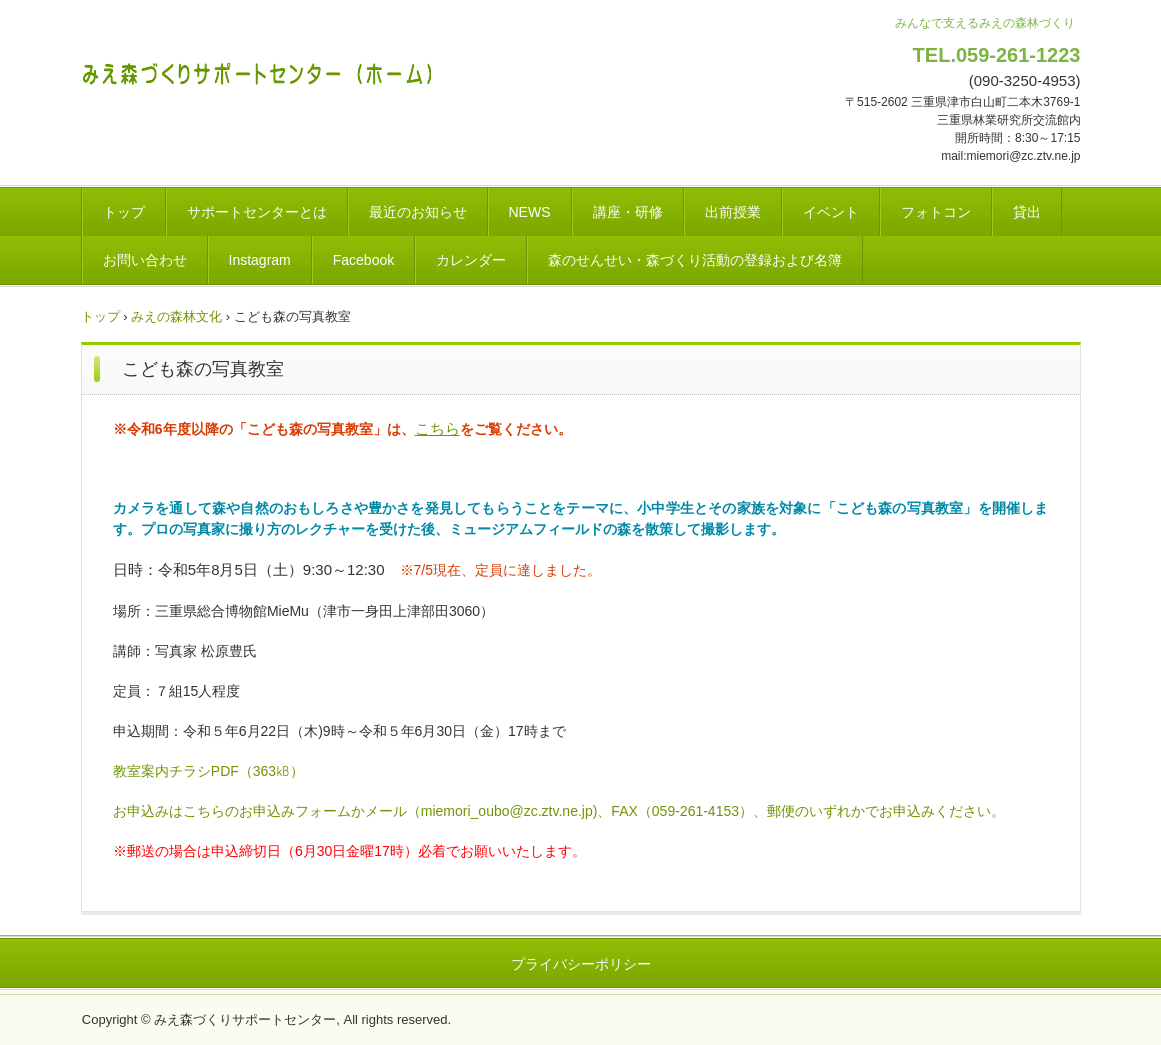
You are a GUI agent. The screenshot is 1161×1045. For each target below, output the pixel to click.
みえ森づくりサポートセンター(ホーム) (262, 69)
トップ (124, 212)
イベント (831, 212)
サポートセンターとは (257, 212)
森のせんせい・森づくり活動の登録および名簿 (695, 260)
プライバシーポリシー (581, 964)
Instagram (260, 260)
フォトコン (936, 212)
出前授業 (733, 212)
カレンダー (471, 260)
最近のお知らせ (418, 212)
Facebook (363, 260)
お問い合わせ (145, 260)
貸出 (1027, 212)
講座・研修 (628, 212)
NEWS (530, 212)
